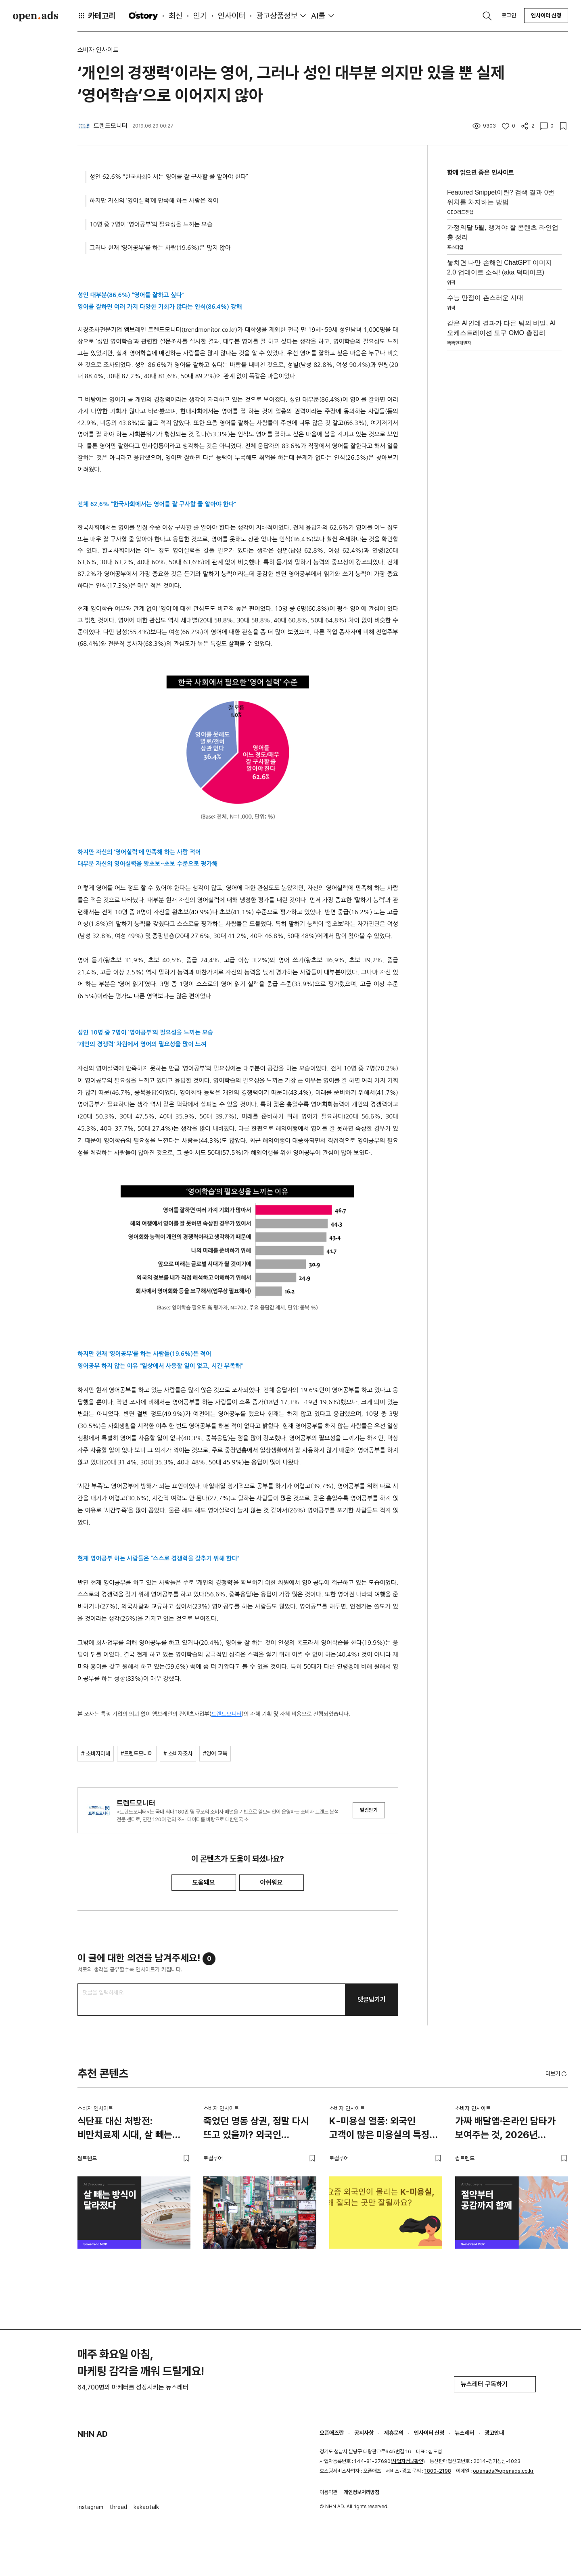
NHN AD (92, 2434)
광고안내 (494, 2432)
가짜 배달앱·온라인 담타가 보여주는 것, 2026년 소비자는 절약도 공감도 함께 (509, 2129)
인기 (200, 16)
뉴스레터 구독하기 (495, 2384)
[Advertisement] (504, 475)
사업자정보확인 (407, 2461)
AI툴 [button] (318, 16)
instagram (90, 2507)
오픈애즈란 (332, 2432)
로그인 (509, 15)
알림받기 (369, 1810)
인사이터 (231, 16)
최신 (175, 16)
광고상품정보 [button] (276, 16)
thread (118, 2507)
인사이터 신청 (546, 15)
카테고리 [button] (96, 16)
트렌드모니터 (226, 1714)
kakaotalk (146, 2507)
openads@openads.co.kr (503, 2471)
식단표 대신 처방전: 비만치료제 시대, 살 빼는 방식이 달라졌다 (124, 2129)
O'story (143, 15)
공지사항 (364, 2432)
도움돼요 (203, 1882)
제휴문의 (393, 2432)
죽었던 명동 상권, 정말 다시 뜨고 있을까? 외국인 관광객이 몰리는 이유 (256, 2129)
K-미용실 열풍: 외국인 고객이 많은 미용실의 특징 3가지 (379, 2129)
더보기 (556, 2074)
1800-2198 (437, 2471)
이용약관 (328, 2492)
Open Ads (35, 16)
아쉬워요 (271, 1882)
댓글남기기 (371, 1999)
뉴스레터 (464, 2432)
